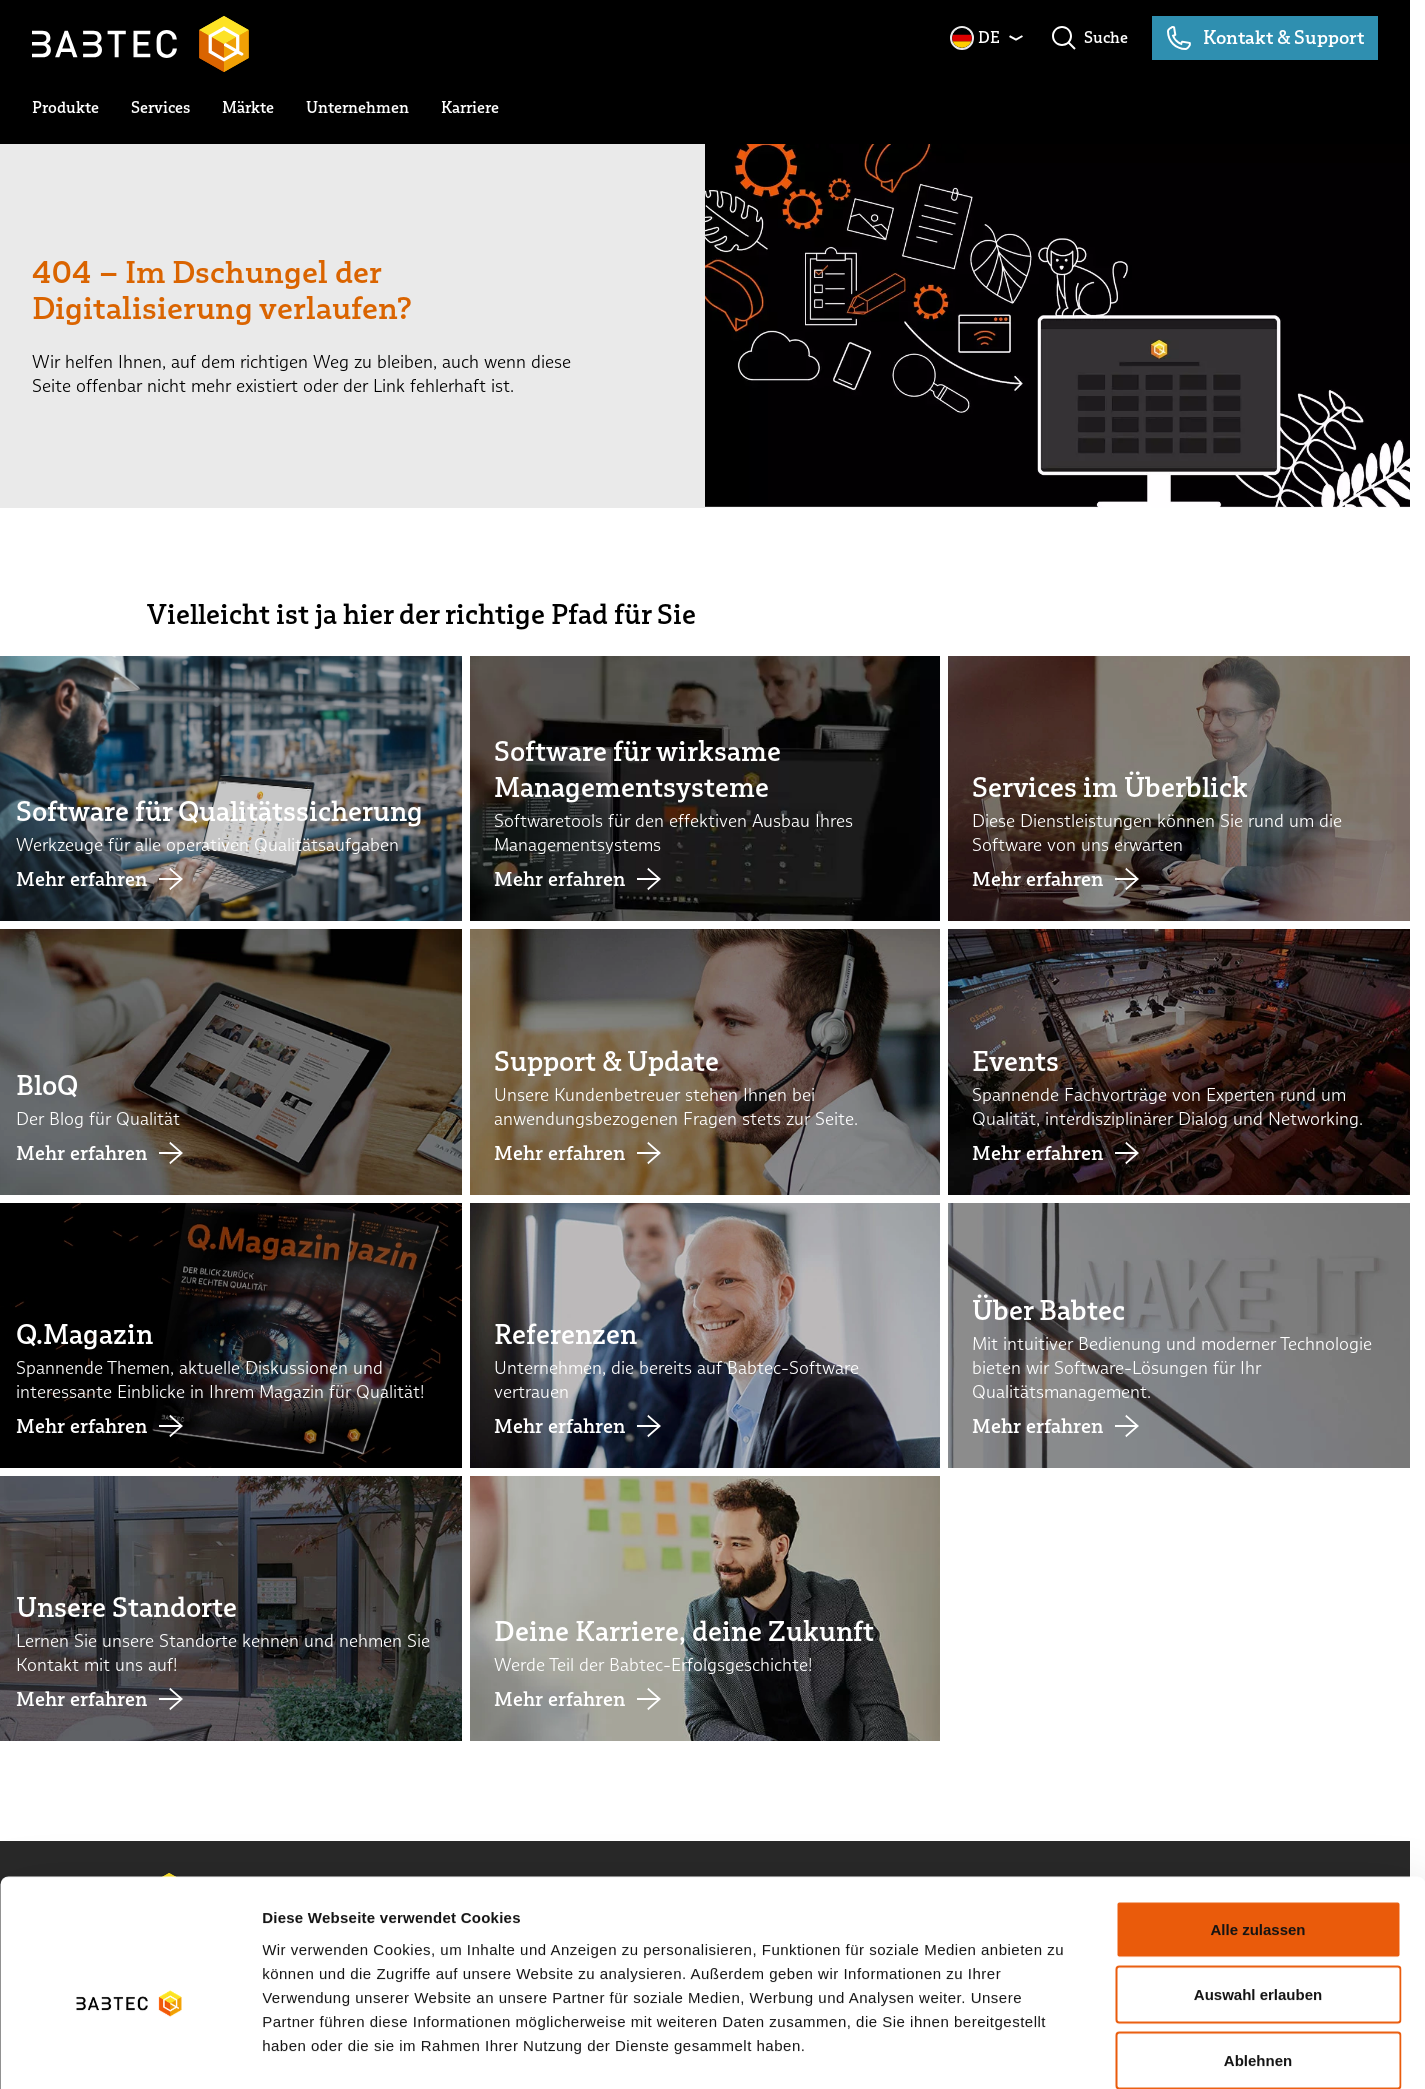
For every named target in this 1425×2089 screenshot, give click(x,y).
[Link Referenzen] (705, 1335)
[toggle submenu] (65, 108)
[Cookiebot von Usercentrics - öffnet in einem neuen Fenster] (129, 2050)
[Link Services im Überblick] (1183, 788)
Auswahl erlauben (1258, 1892)
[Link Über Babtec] (1183, 1335)
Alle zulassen (1257, 1826)
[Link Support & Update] (705, 1061)
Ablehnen (1258, 1957)
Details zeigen (1063, 2049)
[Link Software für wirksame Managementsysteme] (705, 788)
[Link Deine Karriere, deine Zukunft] (705, 1608)
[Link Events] (1183, 1061)
